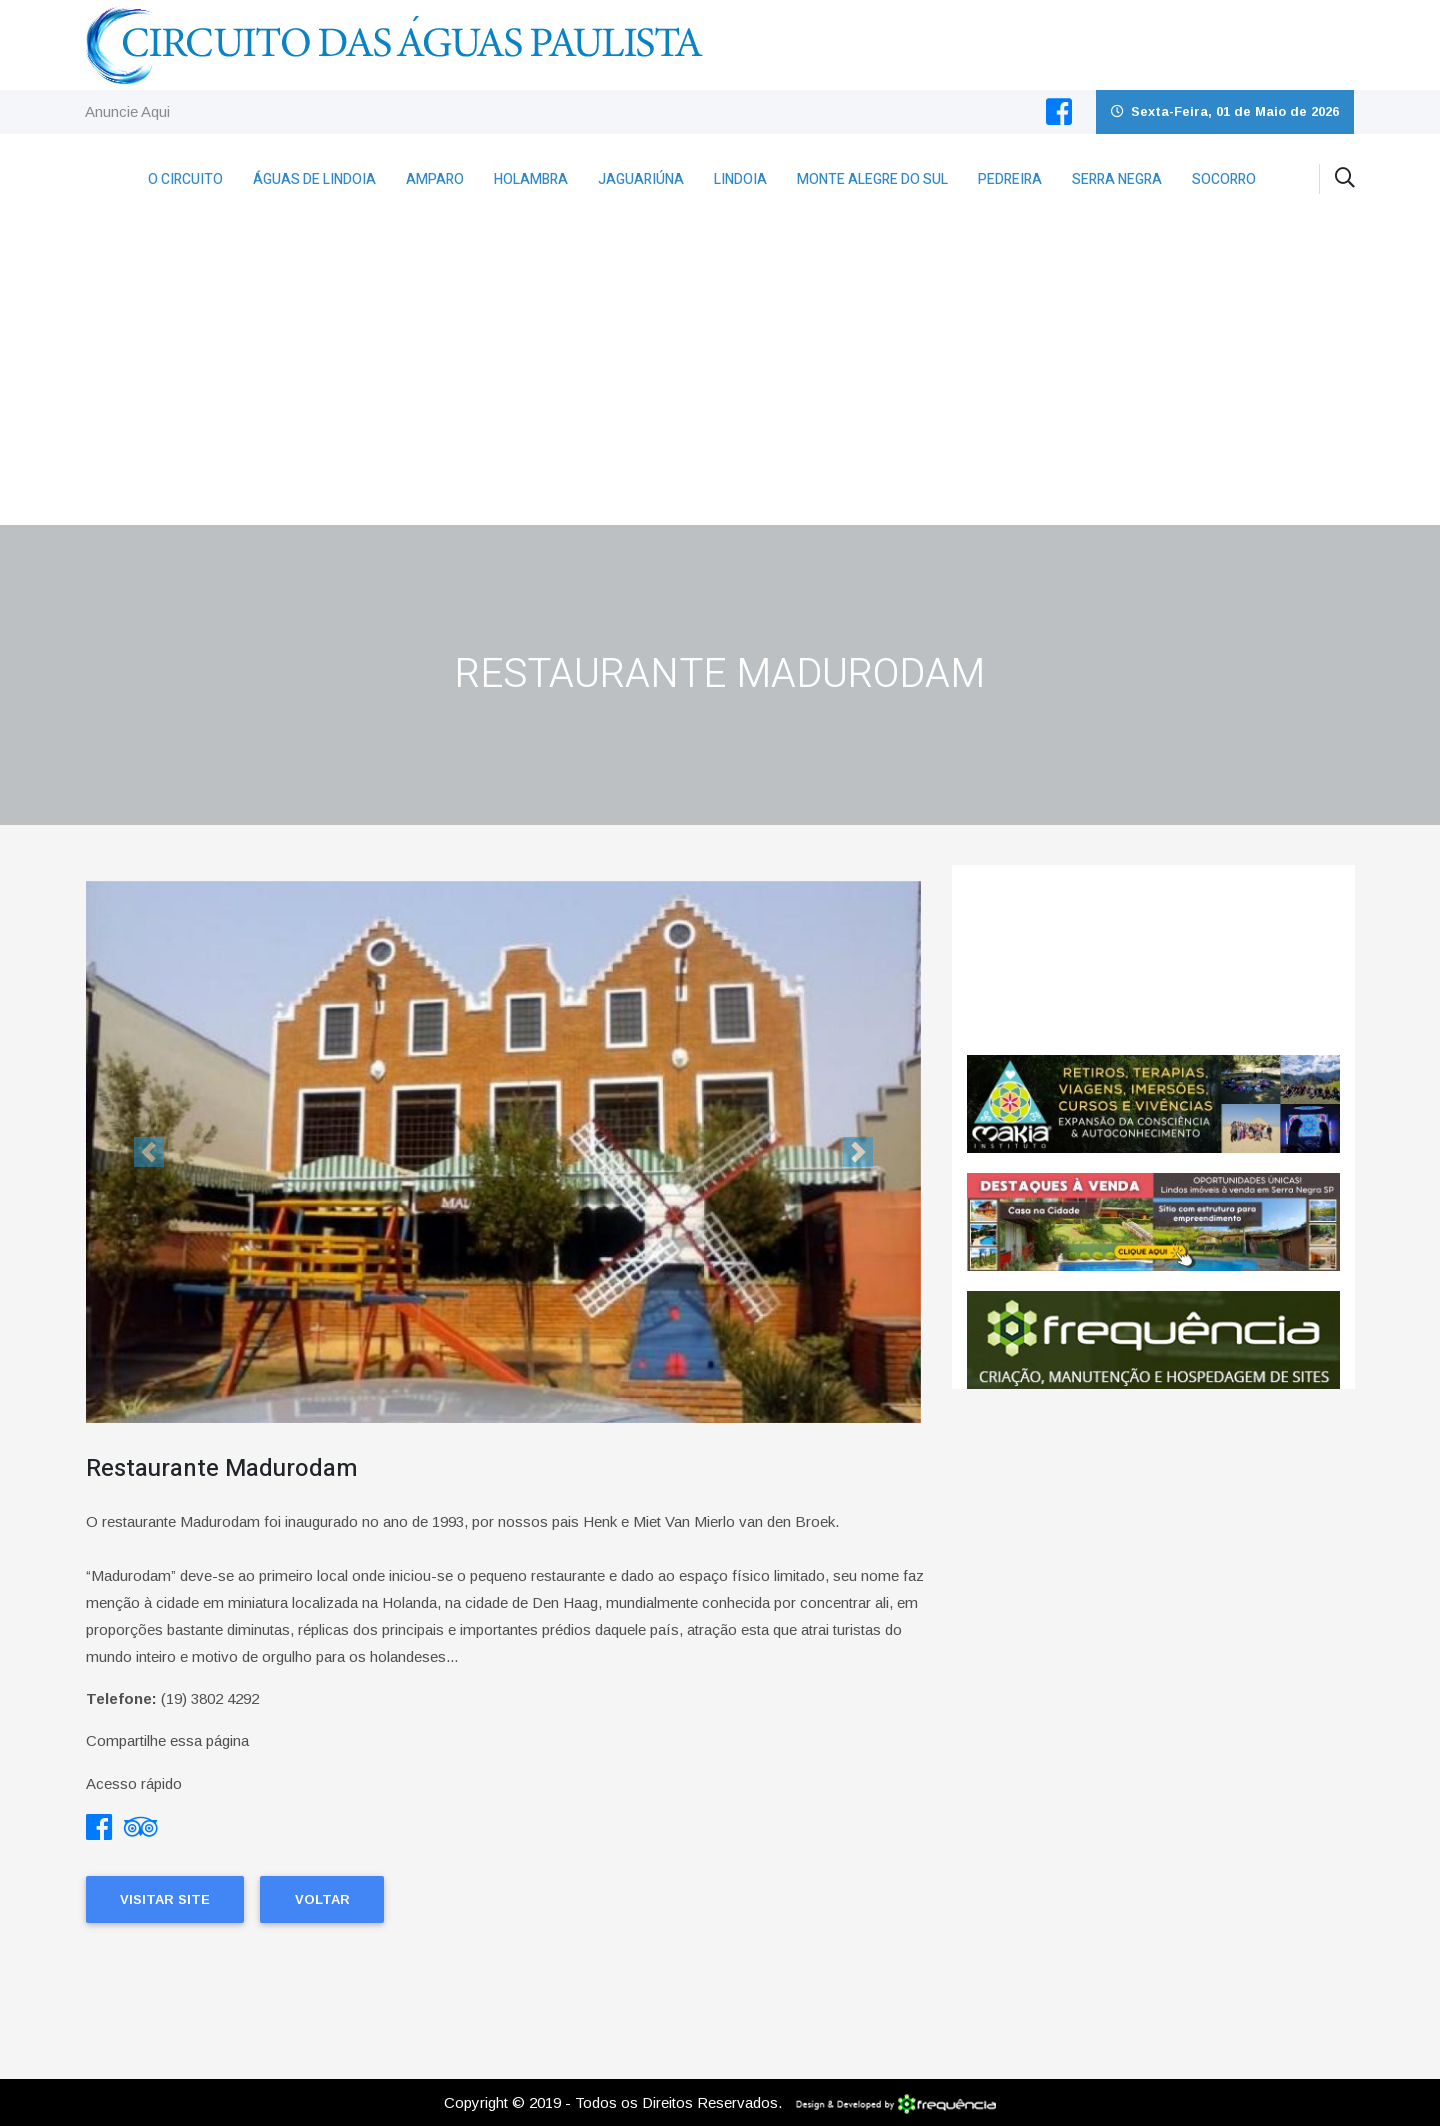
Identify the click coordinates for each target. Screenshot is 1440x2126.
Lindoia (740, 179)
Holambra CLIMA (1153, 960)
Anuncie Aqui (127, 111)
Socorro (1224, 179)
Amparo (435, 179)
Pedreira (1010, 179)
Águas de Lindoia (314, 179)
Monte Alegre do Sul (872, 179)
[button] (148, 1152)
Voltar (322, 1899)
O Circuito (185, 179)
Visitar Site (165, 1899)
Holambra (531, 179)
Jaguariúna (641, 179)
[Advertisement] (720, 375)
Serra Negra (1117, 179)
